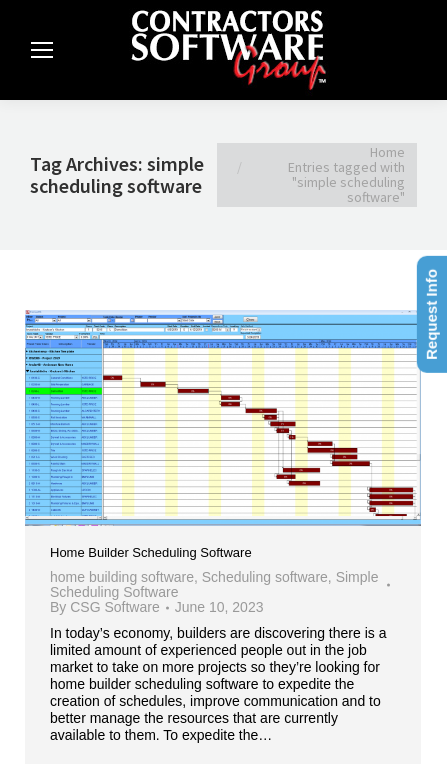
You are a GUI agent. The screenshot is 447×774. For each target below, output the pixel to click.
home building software (122, 577)
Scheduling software (265, 577)
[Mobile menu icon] (42, 50)
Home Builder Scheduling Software (151, 552)
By (105, 607)
